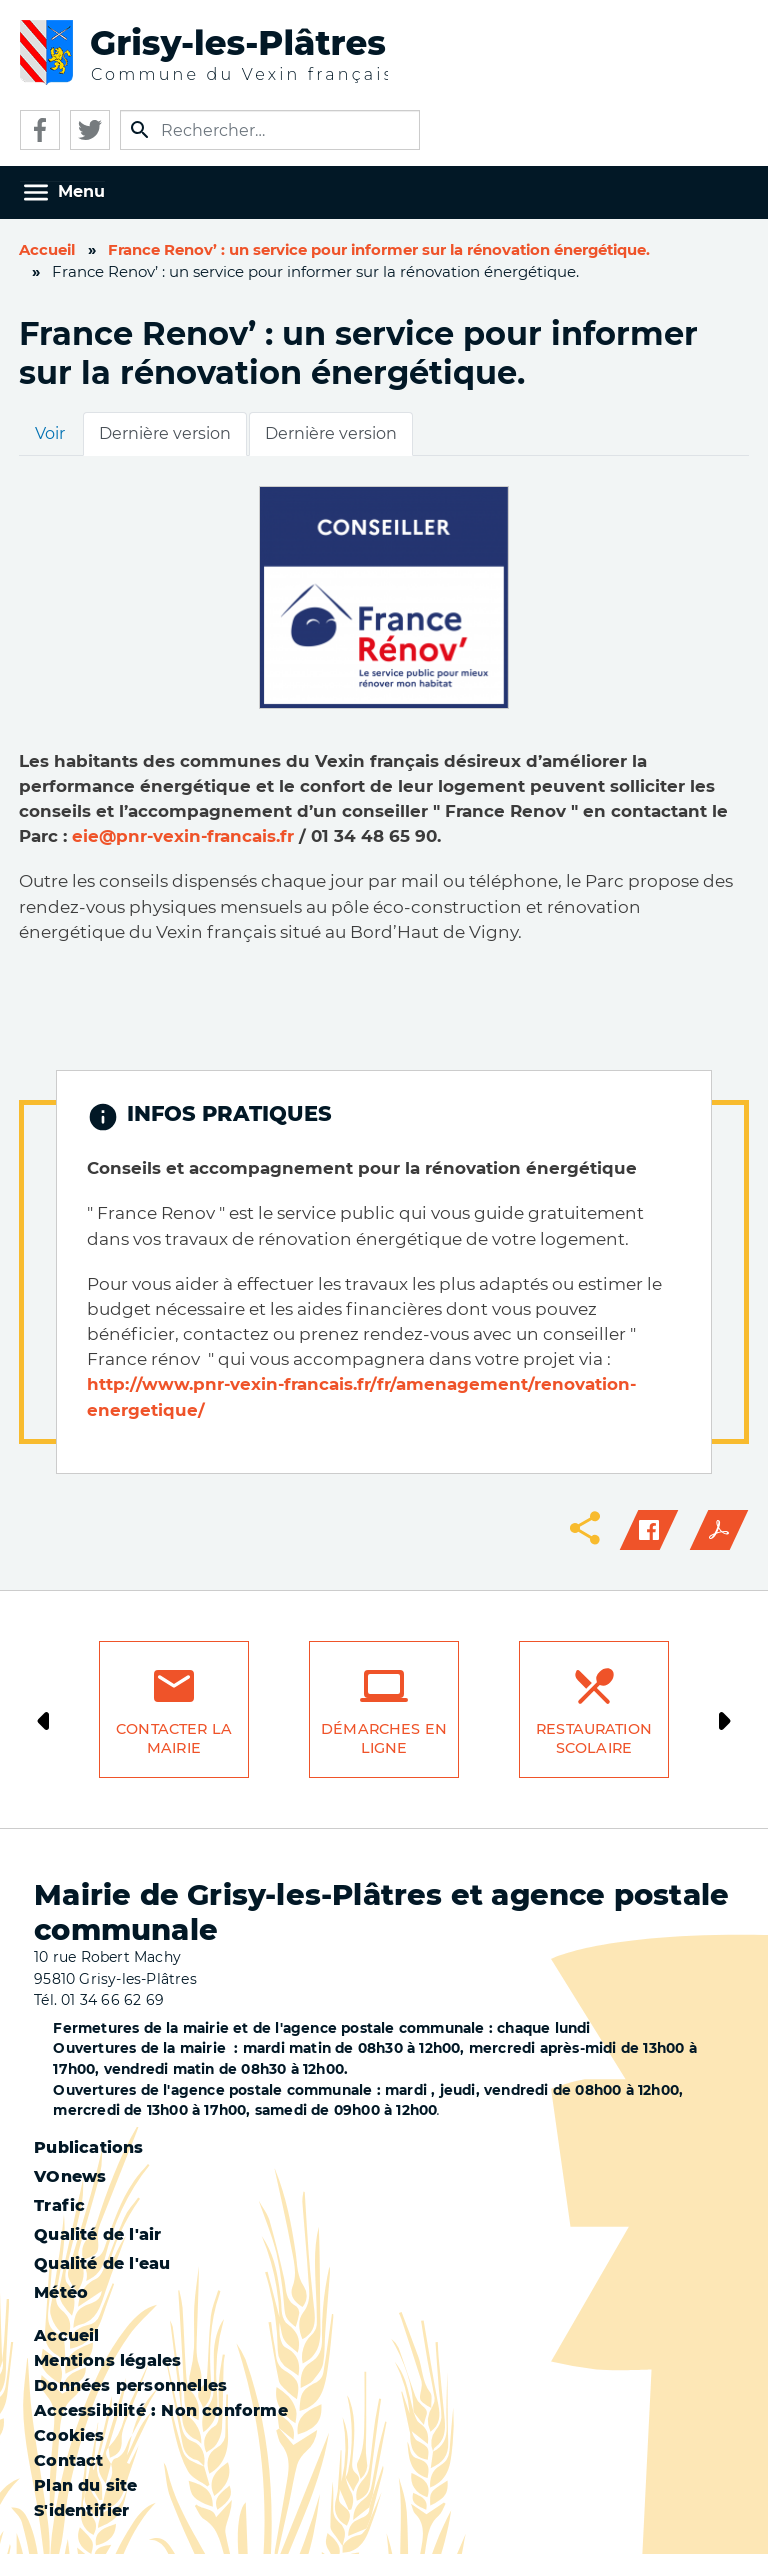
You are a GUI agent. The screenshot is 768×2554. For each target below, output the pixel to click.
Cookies (69, 2435)
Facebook (40, 130)
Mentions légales (107, 2360)
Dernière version (165, 433)
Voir (50, 433)
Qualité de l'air (97, 2234)
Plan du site (85, 2485)
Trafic (59, 2205)
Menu (81, 191)
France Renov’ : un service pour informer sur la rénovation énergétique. (379, 250)
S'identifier (81, 2510)
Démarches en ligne (384, 1738)
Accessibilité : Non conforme (161, 2410)
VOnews (70, 2176)
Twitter (90, 130)
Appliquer (140, 130)
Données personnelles (130, 2385)
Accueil (47, 250)
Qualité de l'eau (102, 2263)
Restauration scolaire (594, 1738)
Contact (68, 2460)
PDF (719, 1530)
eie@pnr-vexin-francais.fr (183, 836)
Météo (61, 2292)
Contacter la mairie (174, 1738)
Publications (88, 2147)
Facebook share (649, 1530)
